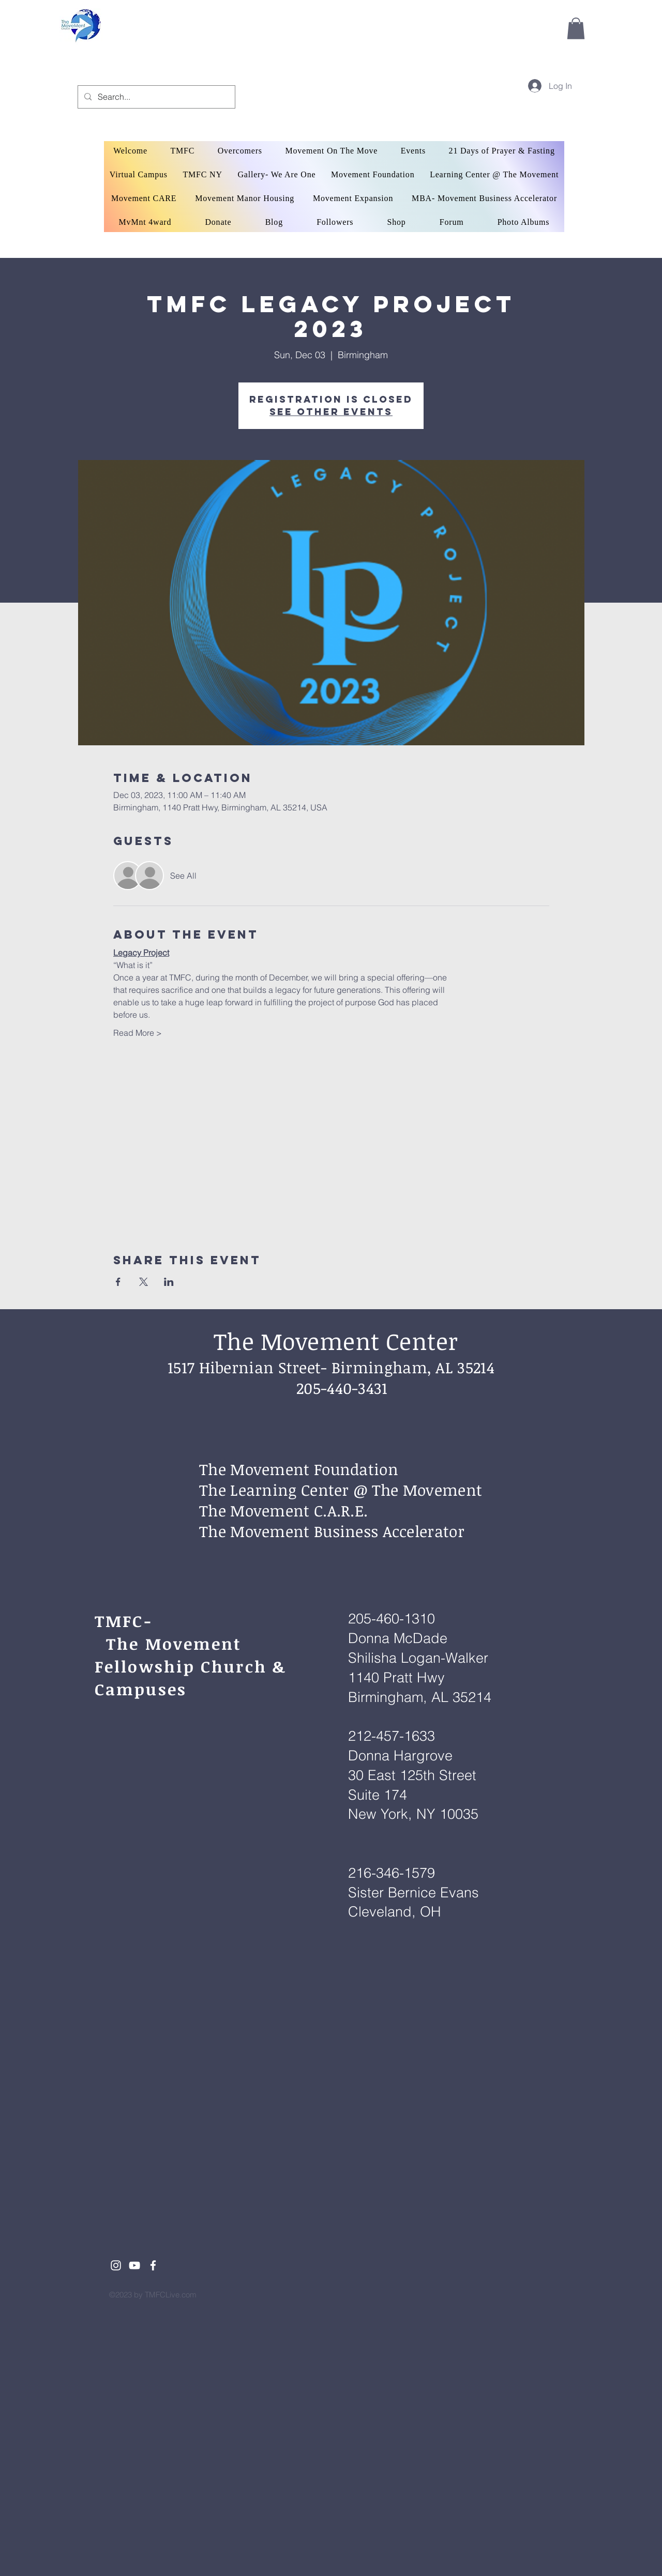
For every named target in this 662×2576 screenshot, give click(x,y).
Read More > (137, 1033)
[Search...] (155, 97)
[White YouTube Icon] (134, 2265)
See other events (331, 412)
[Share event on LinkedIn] (169, 1282)
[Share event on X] (143, 1282)
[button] (576, 28)
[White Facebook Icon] (153, 2265)
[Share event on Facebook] (118, 1282)
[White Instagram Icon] (116, 2265)
